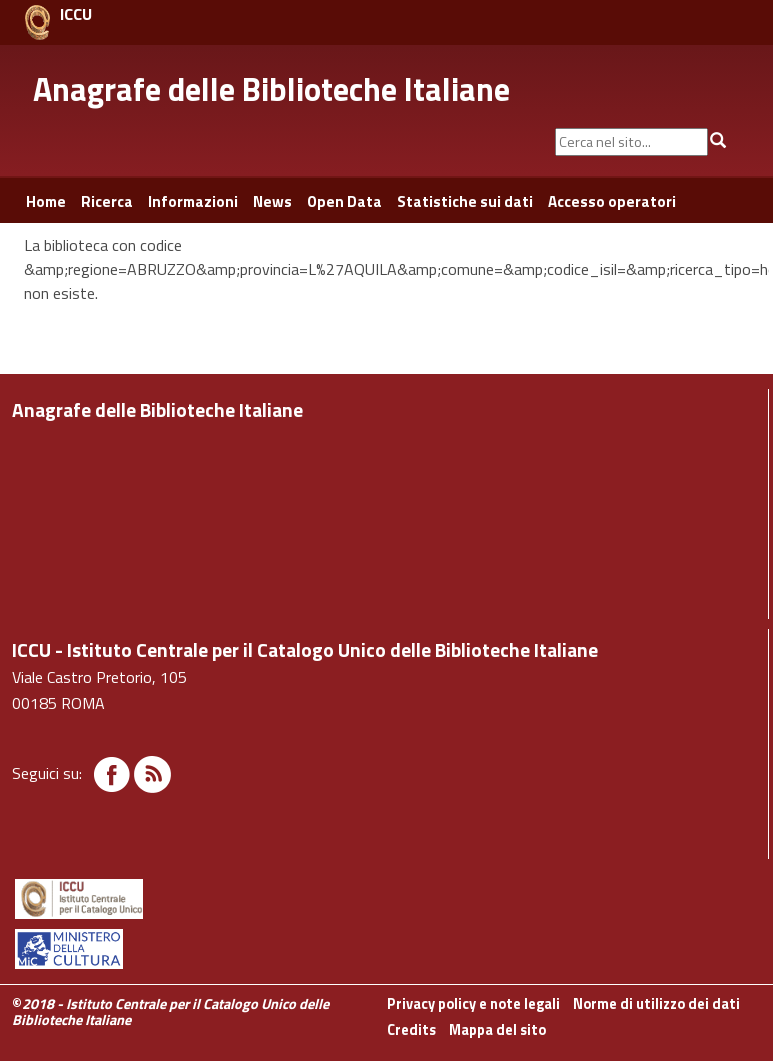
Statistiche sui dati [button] (465, 201)
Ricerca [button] (107, 201)
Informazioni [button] (193, 201)
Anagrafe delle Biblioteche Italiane (271, 89)
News (272, 201)
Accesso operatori (612, 201)
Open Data (344, 201)
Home (46, 201)
